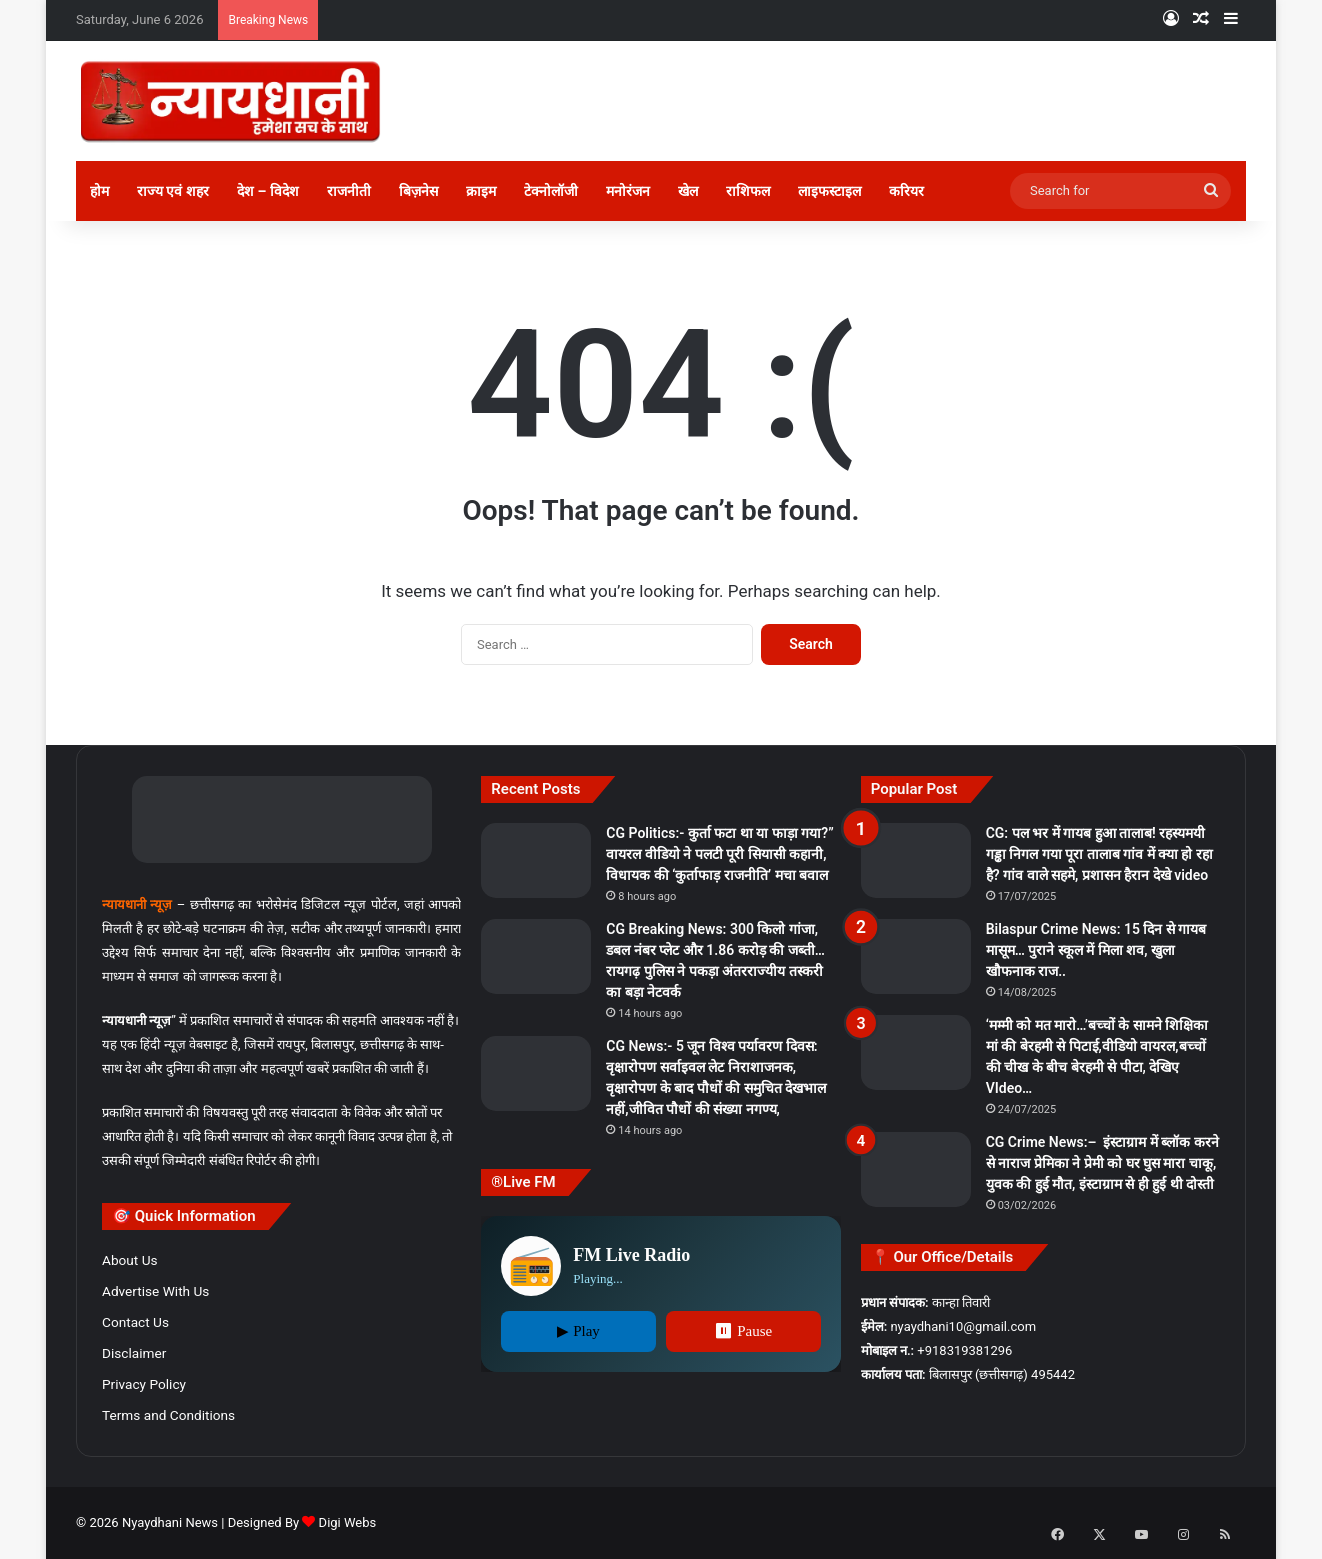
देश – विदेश (268, 191)
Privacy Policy (144, 1384)
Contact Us (135, 1322)
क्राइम (481, 191)
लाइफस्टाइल (829, 191)
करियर (906, 191)
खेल (688, 191)
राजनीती (349, 191)
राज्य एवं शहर (173, 191)
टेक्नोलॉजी (551, 191)
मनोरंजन (628, 191)
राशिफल (748, 191)
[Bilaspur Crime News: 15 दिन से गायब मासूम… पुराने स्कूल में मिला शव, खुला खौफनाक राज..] (916, 956)
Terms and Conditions (168, 1415)
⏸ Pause (743, 1331)
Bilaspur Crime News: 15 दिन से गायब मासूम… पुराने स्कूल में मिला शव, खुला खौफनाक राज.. (1096, 950)
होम (99, 191)
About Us (130, 1260)
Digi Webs (348, 1522)
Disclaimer (134, 1353)
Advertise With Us (155, 1291)
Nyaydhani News (168, 1522)
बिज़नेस (418, 191)
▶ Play (578, 1331)
